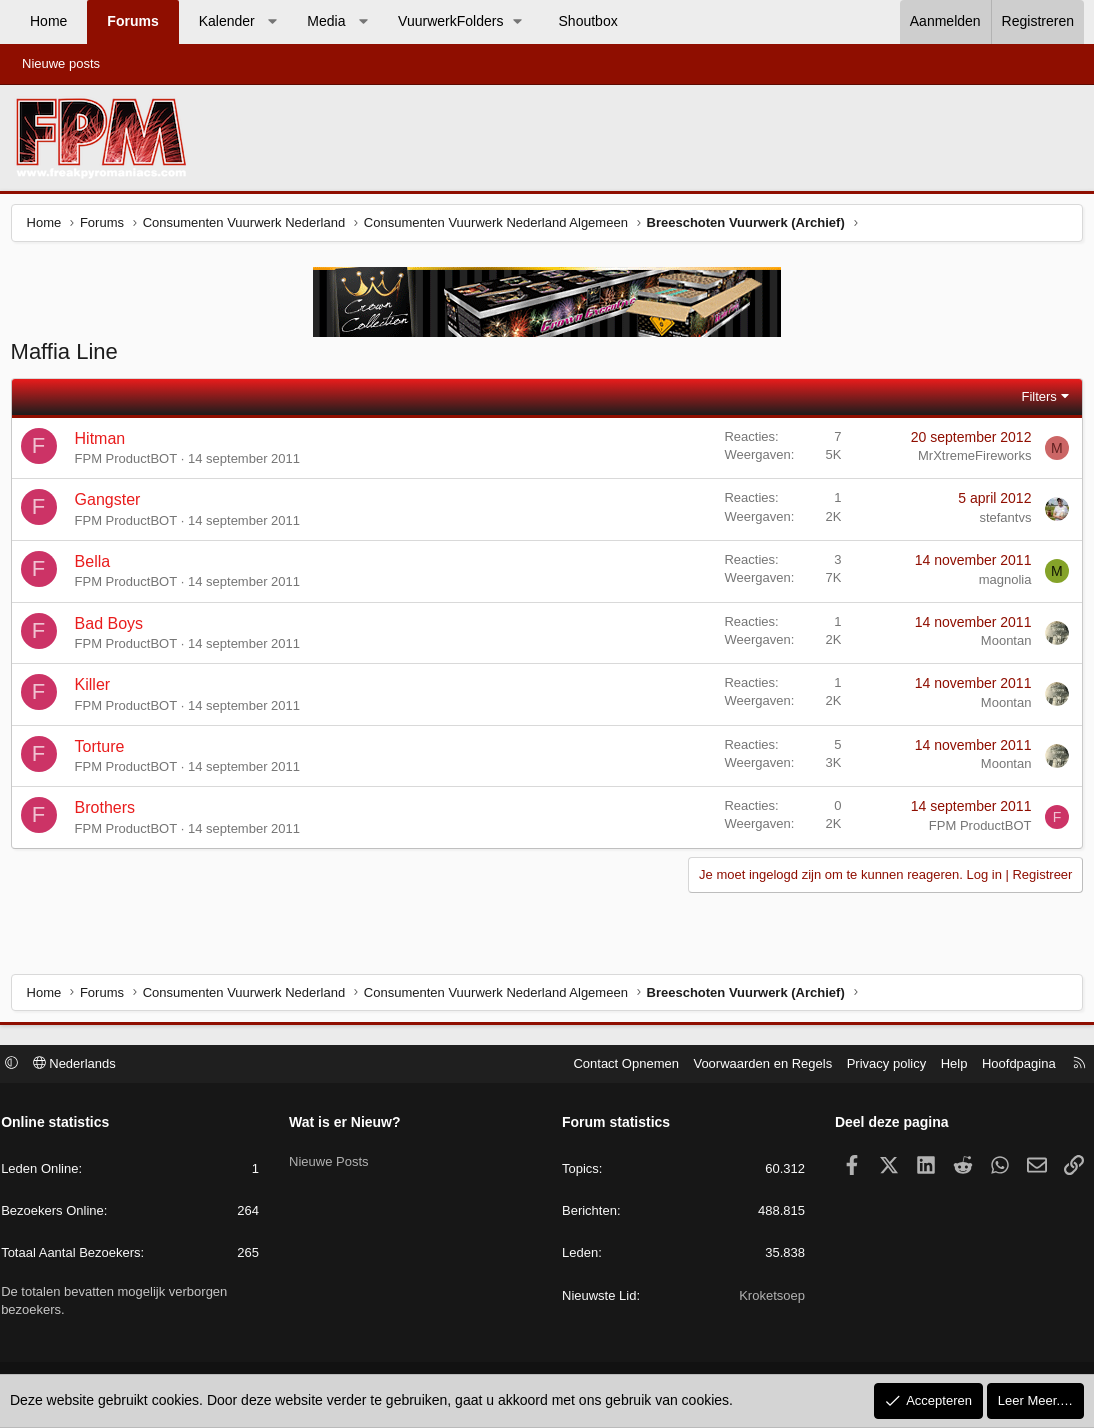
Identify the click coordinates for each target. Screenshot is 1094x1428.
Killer (97, 689)
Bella (97, 565)
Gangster (112, 504)
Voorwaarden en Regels (754, 1065)
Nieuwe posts (61, 63)
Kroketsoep (768, 1297)
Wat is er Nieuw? (350, 1125)
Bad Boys (113, 627)
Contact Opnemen (618, 1065)
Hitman (104, 442)
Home (48, 21)
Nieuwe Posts (333, 1158)
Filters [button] (1034, 400)
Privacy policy (877, 1065)
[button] (272, 22)
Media (326, 21)
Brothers (109, 812)
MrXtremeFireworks (970, 460)
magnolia (1000, 583)
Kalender (227, 21)
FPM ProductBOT (130, 463)
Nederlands (83, 1065)
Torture (104, 750)
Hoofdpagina (1010, 1065)
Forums (132, 21)
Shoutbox (588, 21)
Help (945, 1065)
